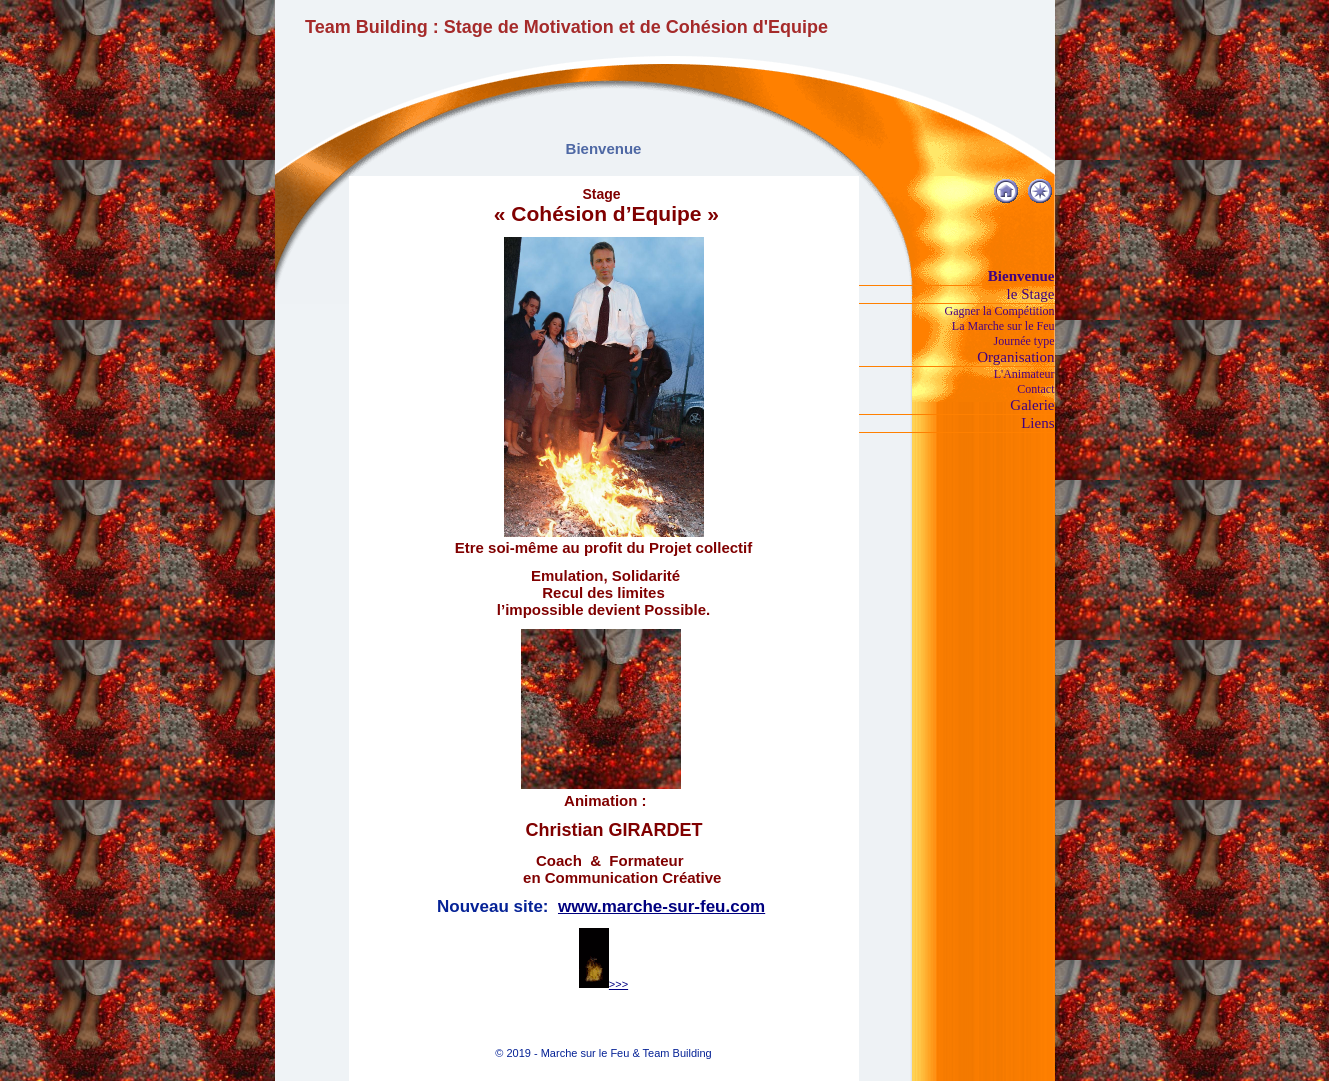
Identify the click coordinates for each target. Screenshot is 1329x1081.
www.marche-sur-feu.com (661, 906)
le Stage (1031, 294)
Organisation (1015, 357)
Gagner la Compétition (1000, 311)
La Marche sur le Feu (1003, 326)
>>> (603, 984)
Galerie (1032, 405)
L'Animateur (1024, 374)
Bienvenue (1021, 276)
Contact (1035, 389)
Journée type (1024, 341)
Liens (1037, 423)
